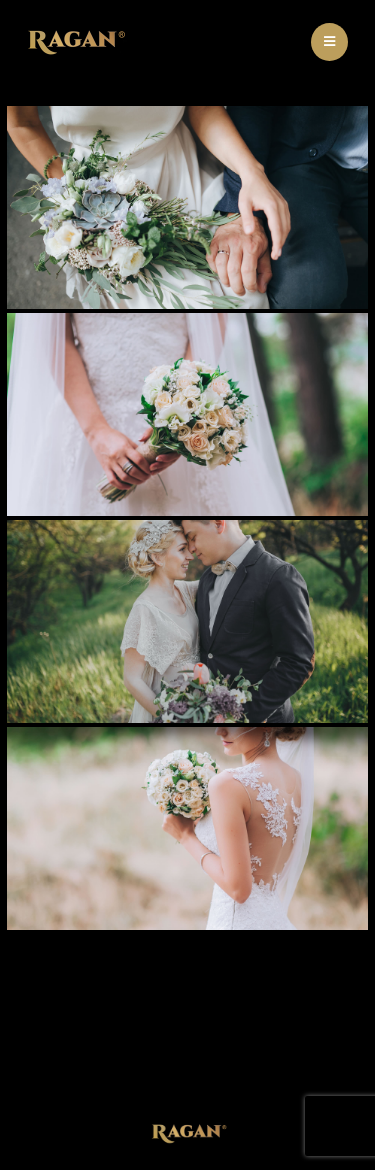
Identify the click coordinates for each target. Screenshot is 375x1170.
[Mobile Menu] (329, 42)
